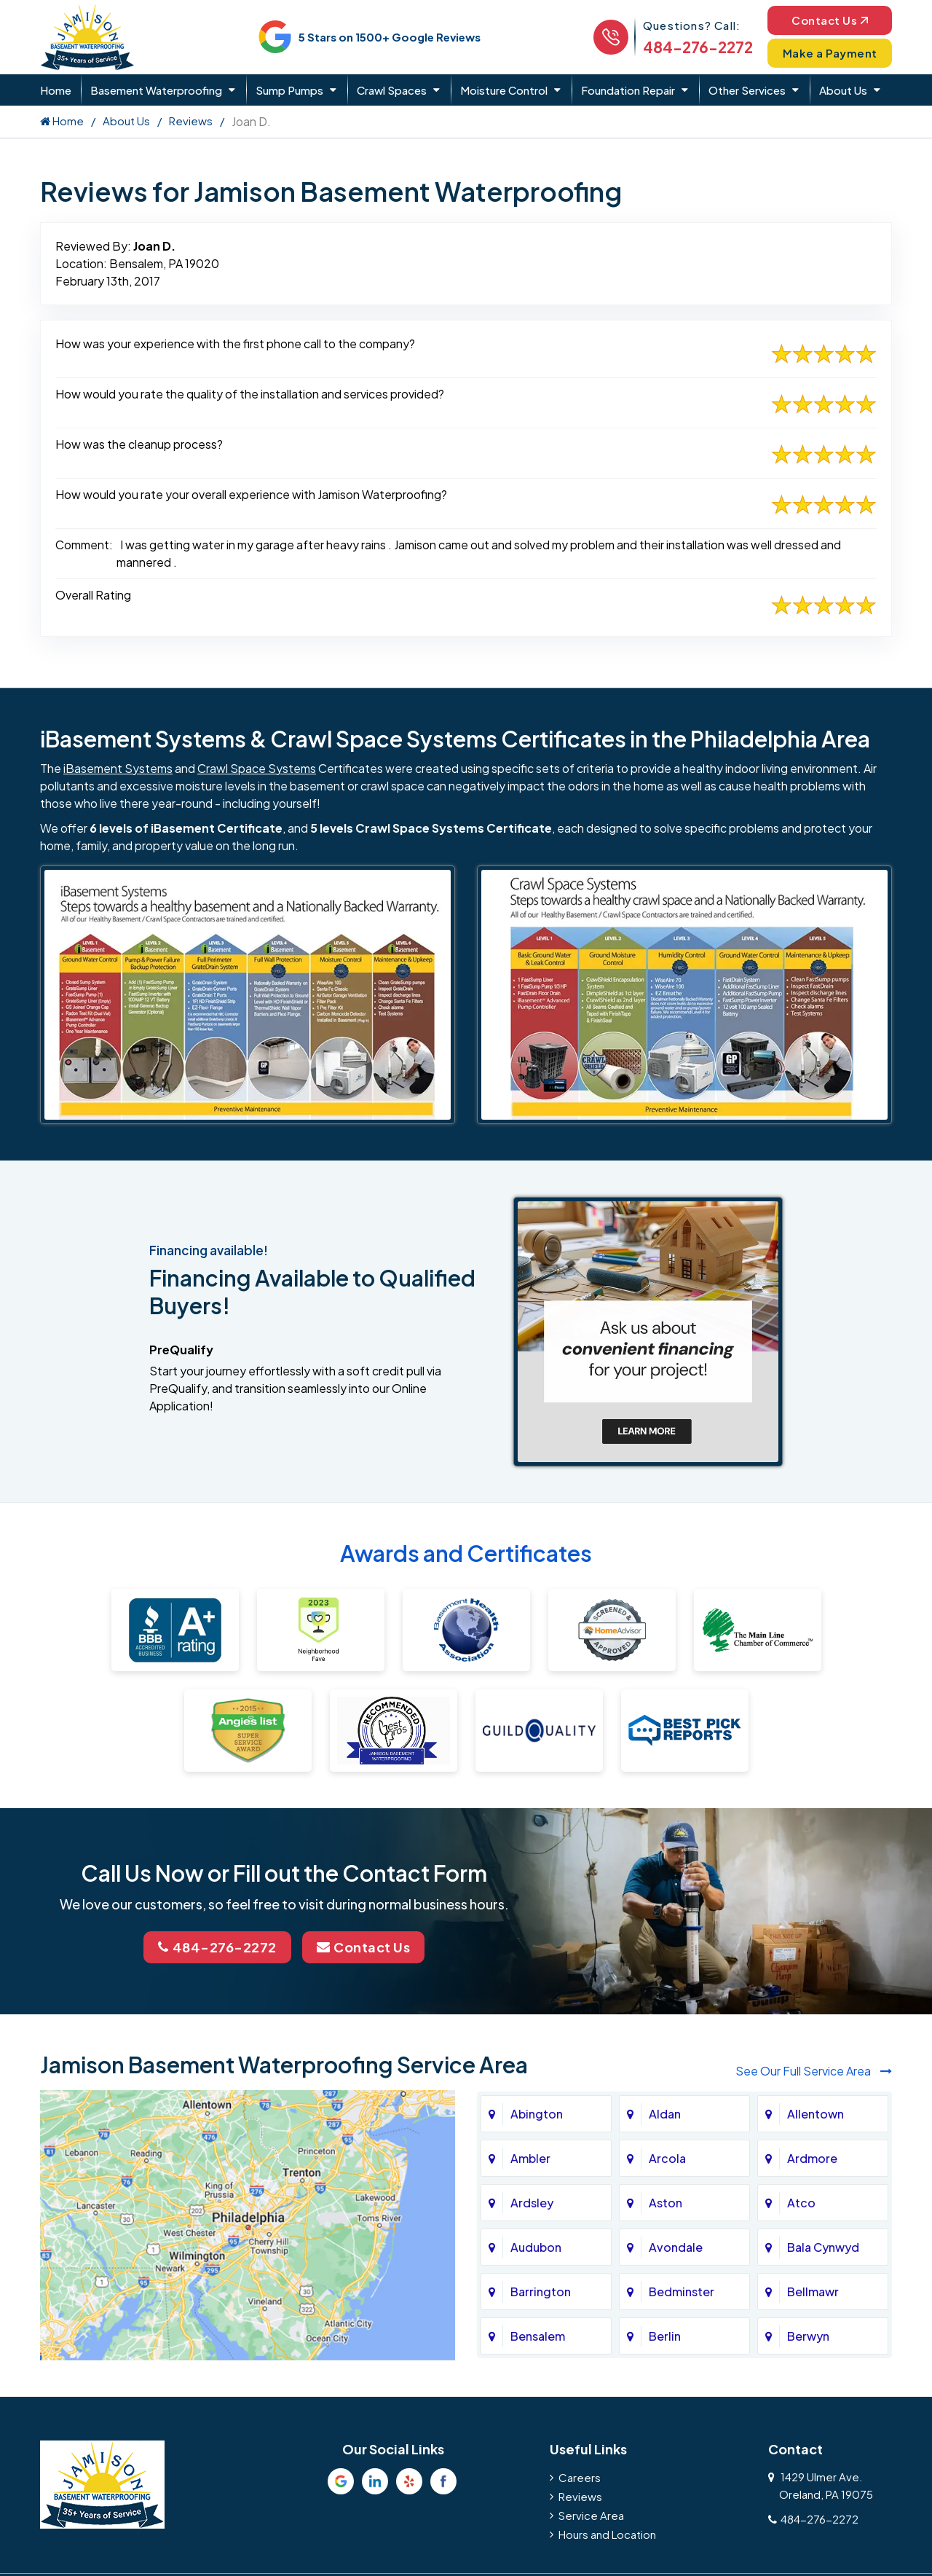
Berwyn (808, 2336)
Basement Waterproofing (156, 90)
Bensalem (537, 2336)
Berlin (665, 2336)
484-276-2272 (698, 47)
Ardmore (812, 2158)
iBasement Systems (118, 768)
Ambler (530, 2158)
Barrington (540, 2291)
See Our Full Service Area (813, 2070)
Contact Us (829, 20)
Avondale (676, 2247)
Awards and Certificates (466, 1553)
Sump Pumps (289, 90)
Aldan (665, 2113)
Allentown (815, 2113)
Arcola (667, 2158)
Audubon (535, 2247)
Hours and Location (607, 2534)
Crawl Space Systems (256, 768)
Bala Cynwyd (823, 2247)
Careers (579, 2477)
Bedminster (681, 2291)
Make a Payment (830, 53)
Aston (665, 2202)
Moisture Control (504, 90)
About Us (843, 90)
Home (55, 90)
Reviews (191, 120)
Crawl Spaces (392, 90)
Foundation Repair (628, 90)
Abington (536, 2113)
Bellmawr (813, 2291)
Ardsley (531, 2202)
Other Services (747, 90)
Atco (801, 2202)
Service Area (591, 2515)
